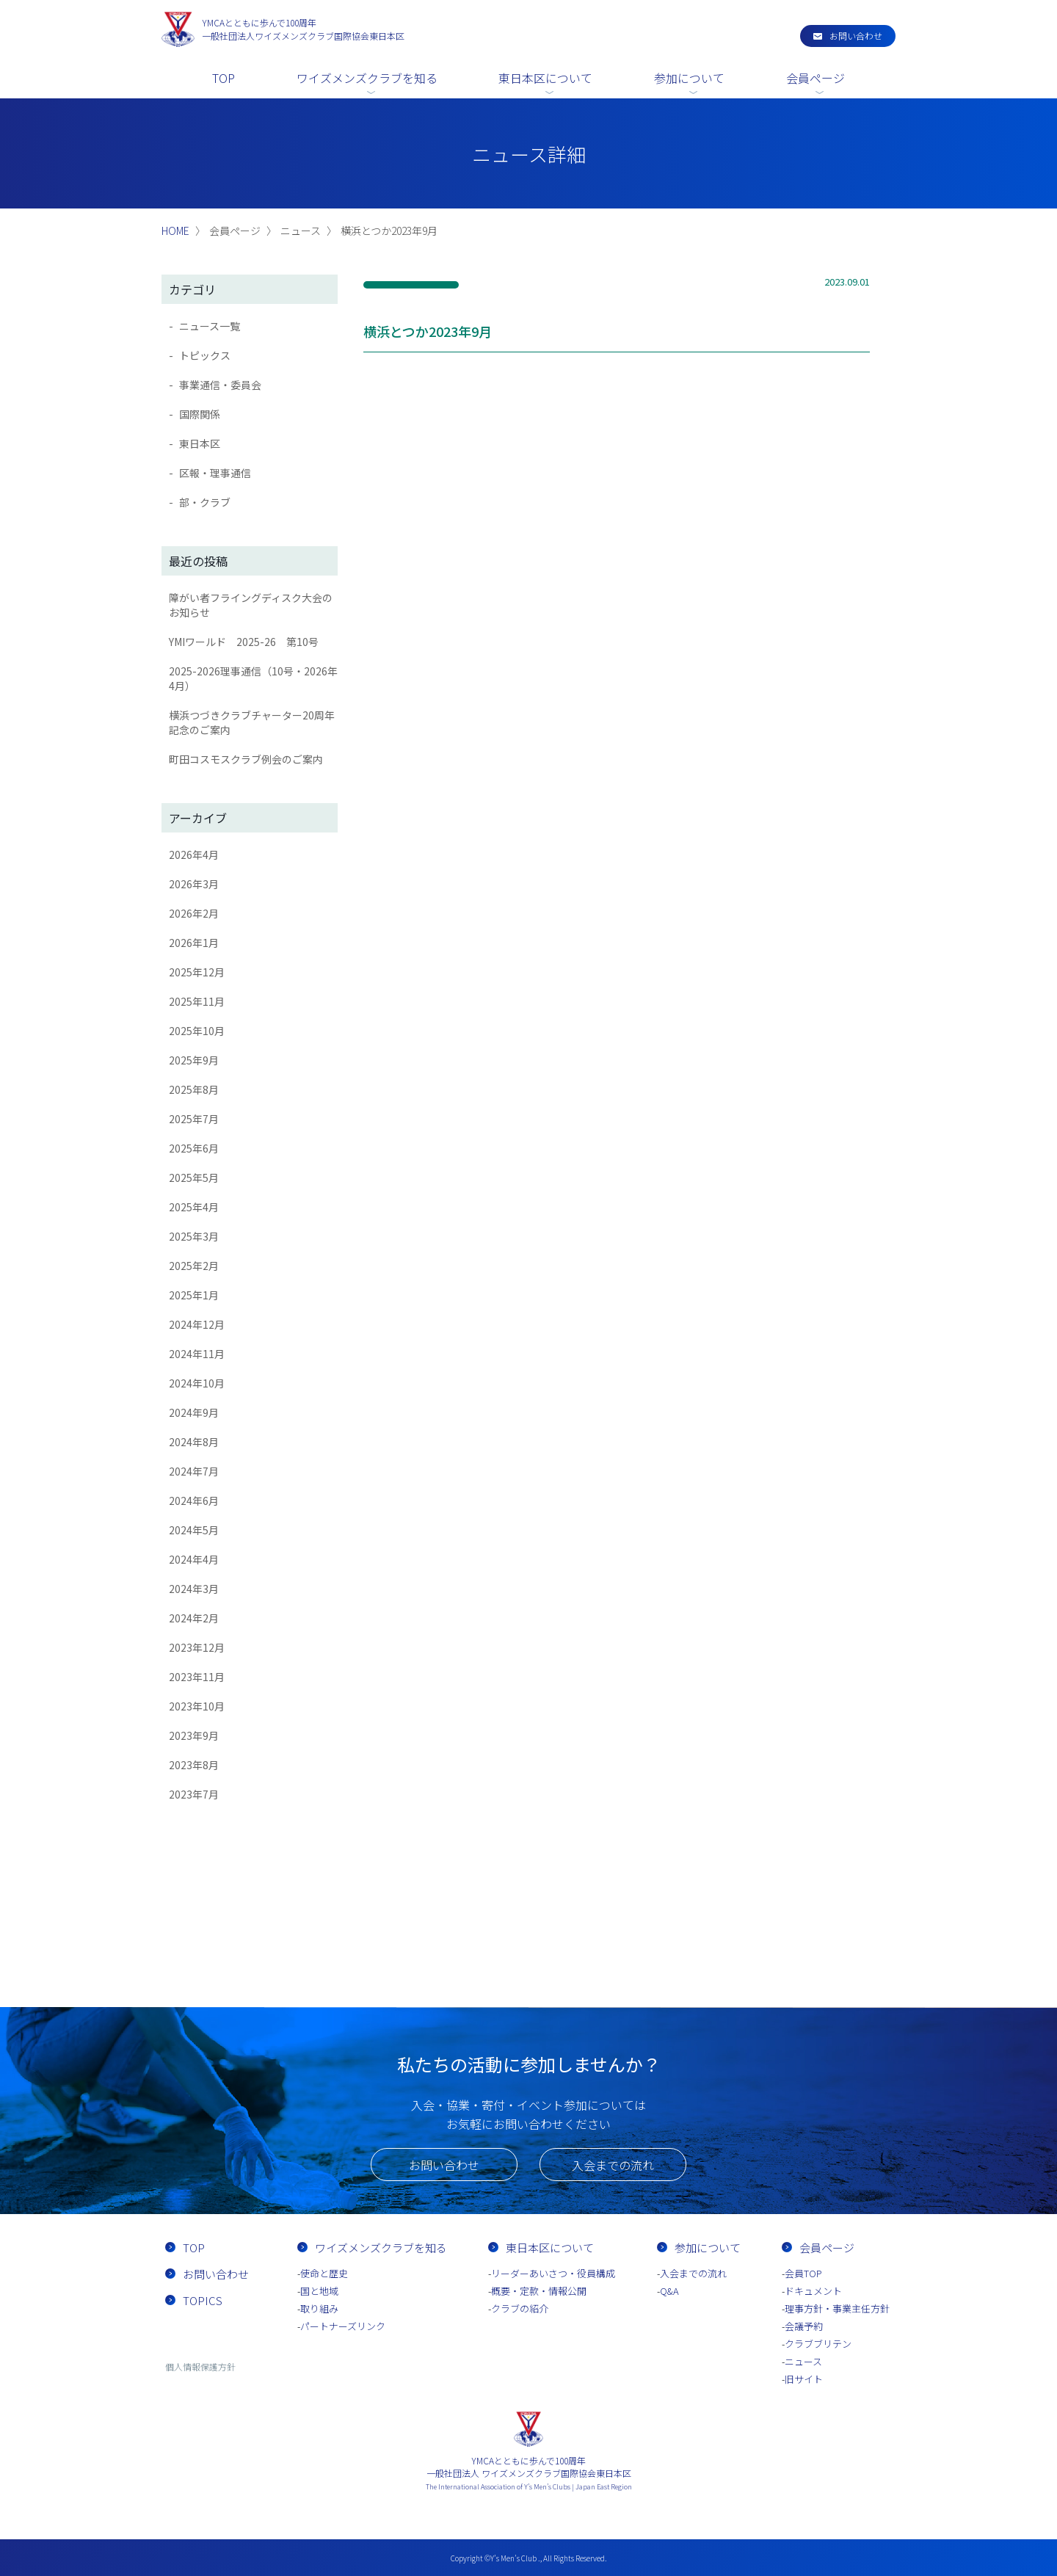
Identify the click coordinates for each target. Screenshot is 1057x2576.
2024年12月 (197, 1324)
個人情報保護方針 (200, 2366)
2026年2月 (194, 913)
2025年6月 (194, 1148)
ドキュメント (813, 2291)
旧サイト (804, 2379)
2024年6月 (194, 1500)
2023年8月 (194, 1764)
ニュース (803, 2361)
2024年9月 (194, 1412)
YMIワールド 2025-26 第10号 (244, 641)
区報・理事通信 (215, 472)
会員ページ (815, 78)
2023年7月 (194, 1794)
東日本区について (545, 78)
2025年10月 (197, 1030)
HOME (175, 230)
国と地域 (319, 2291)
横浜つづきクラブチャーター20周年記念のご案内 (252, 722)
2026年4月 (194, 854)
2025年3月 (194, 1236)
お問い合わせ (855, 35)
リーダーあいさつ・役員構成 (553, 2273)
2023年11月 (197, 1676)
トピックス (204, 355)
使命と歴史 (324, 2273)
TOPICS (202, 2300)
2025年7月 (194, 1118)
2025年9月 (194, 1060)
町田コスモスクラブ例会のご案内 (246, 759)
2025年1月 (194, 1295)
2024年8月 (194, 1441)
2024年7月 (194, 1471)
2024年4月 (194, 1559)
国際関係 (199, 414)
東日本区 (199, 443)
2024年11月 (197, 1353)
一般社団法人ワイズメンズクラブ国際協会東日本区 (303, 29)
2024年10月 (197, 1383)
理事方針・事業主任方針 (837, 2308)
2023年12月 (197, 1647)
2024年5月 (194, 1530)
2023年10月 (197, 1706)
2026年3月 (194, 884)
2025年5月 (194, 1177)
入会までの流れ (613, 2165)
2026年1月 (194, 942)
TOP (223, 78)
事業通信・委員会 (220, 384)
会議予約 (804, 2326)
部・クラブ (204, 502)
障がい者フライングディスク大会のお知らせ (251, 605)
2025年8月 (194, 1089)
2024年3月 (194, 1588)
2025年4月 (194, 1207)
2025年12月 (197, 972)
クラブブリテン (818, 2344)
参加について (689, 78)
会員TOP (803, 2273)
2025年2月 (194, 1265)
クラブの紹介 (519, 2308)
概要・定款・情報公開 (538, 2291)
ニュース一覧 (209, 326)
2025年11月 (197, 1001)
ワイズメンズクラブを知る (367, 78)
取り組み (319, 2308)
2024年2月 (194, 1618)
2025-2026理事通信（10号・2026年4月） (253, 678)
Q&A (669, 2291)
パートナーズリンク (342, 2326)
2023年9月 (194, 1735)
